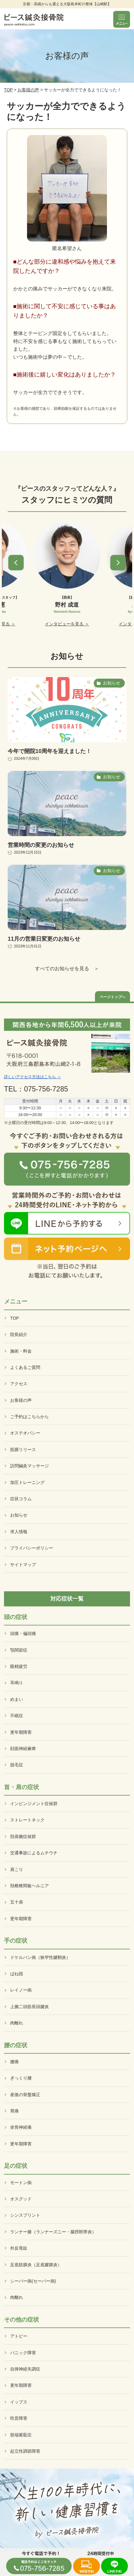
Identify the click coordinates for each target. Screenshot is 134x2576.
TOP (8, 89)
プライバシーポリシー (31, 1547)
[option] (67, 574)
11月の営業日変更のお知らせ (44, 939)
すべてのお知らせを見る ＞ (67, 968)
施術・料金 (21, 1351)
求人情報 (18, 1531)
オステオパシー (25, 1432)
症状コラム (21, 1498)
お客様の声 (28, 89)
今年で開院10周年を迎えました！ (49, 751)
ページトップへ (112, 997)
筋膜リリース (23, 1449)
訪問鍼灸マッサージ (29, 1465)
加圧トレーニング (27, 1482)
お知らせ (18, 1515)
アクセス (18, 1383)
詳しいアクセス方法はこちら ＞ (32, 1077)
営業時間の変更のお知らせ (41, 845)
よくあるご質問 (25, 1367)
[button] (16, 562)
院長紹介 (18, 1334)
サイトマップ (23, 1564)
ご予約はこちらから (29, 1416)
